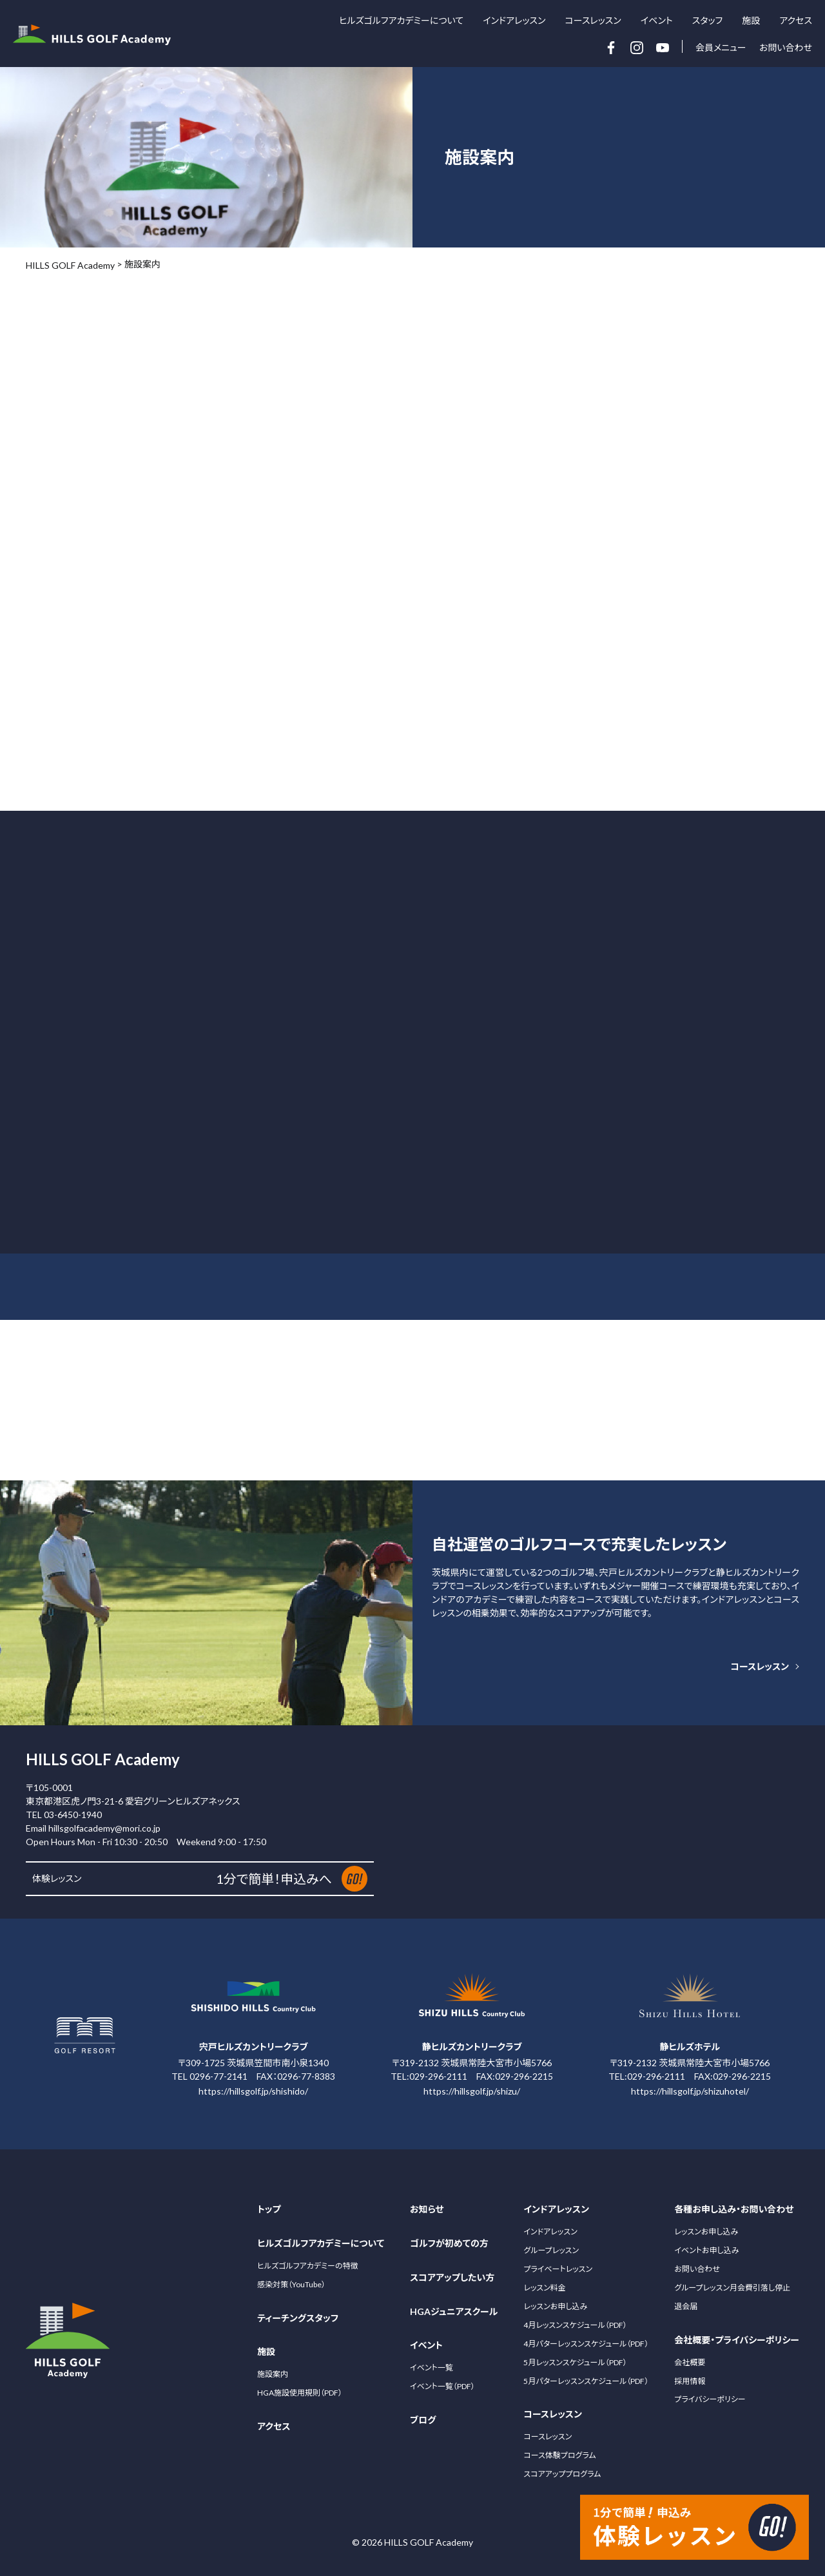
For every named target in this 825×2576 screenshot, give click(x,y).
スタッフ (707, 20)
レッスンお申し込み (555, 2306)
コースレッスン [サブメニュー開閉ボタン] (593, 20)
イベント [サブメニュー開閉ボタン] (657, 20)
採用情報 (689, 2380)
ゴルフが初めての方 (449, 2243)
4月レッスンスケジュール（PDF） (574, 2325)
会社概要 (689, 2362)
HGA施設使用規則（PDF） (299, 2392)
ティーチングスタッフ (297, 2317)
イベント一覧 (431, 2367)
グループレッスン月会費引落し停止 (732, 2287)
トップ (269, 2208)
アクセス (795, 20)
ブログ (423, 2419)
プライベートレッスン (557, 2269)
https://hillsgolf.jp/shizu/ (471, 2091)
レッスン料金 (544, 2287)
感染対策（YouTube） (291, 2284)
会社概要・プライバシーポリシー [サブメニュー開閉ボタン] (736, 2339)
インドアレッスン (550, 2231)
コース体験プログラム (559, 2455)
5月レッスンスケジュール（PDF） (574, 2362)
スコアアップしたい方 (452, 2277)
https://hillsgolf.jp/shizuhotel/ (690, 2091)
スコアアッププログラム (562, 2474)
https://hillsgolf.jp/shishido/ (253, 2091)
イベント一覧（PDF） (442, 2386)
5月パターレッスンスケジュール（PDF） (585, 2381)
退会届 (685, 2306)
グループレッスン (551, 2250)
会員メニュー (720, 47)
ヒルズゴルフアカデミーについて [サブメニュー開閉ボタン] (401, 20)
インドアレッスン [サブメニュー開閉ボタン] (514, 20)
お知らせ (427, 2208)
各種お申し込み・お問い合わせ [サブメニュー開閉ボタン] (733, 2208)
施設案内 (272, 2374)
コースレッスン (759, 1666)
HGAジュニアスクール (454, 2311)
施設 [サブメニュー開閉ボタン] (751, 20)
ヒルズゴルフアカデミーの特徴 (307, 2266)
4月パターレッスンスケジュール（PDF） (585, 2343)
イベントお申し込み (706, 2250)
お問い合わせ (785, 47)
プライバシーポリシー (709, 2399)
